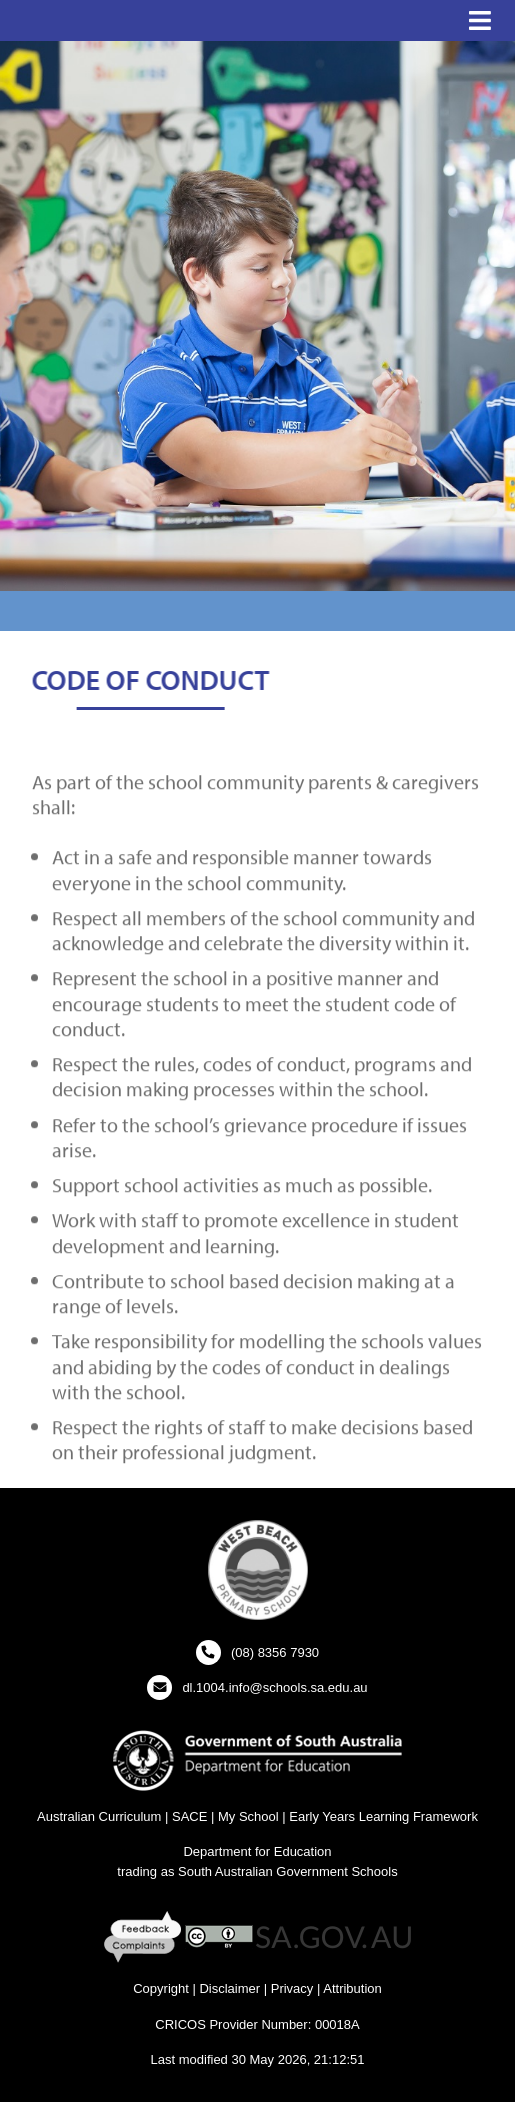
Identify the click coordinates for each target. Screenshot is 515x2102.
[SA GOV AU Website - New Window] (333, 1936)
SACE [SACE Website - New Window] (189, 1816)
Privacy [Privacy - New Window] (292, 1988)
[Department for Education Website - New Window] (257, 1759)
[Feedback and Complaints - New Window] (144, 1936)
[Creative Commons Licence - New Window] (219, 1936)
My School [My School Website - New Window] (248, 1816)
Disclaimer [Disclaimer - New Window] (229, 1988)
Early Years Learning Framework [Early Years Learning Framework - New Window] (383, 1816)
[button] (480, 21)
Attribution (352, 1988)
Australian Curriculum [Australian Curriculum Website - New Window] (99, 1816)
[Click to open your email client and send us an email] (257, 1687)
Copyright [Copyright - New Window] (161, 1988)
